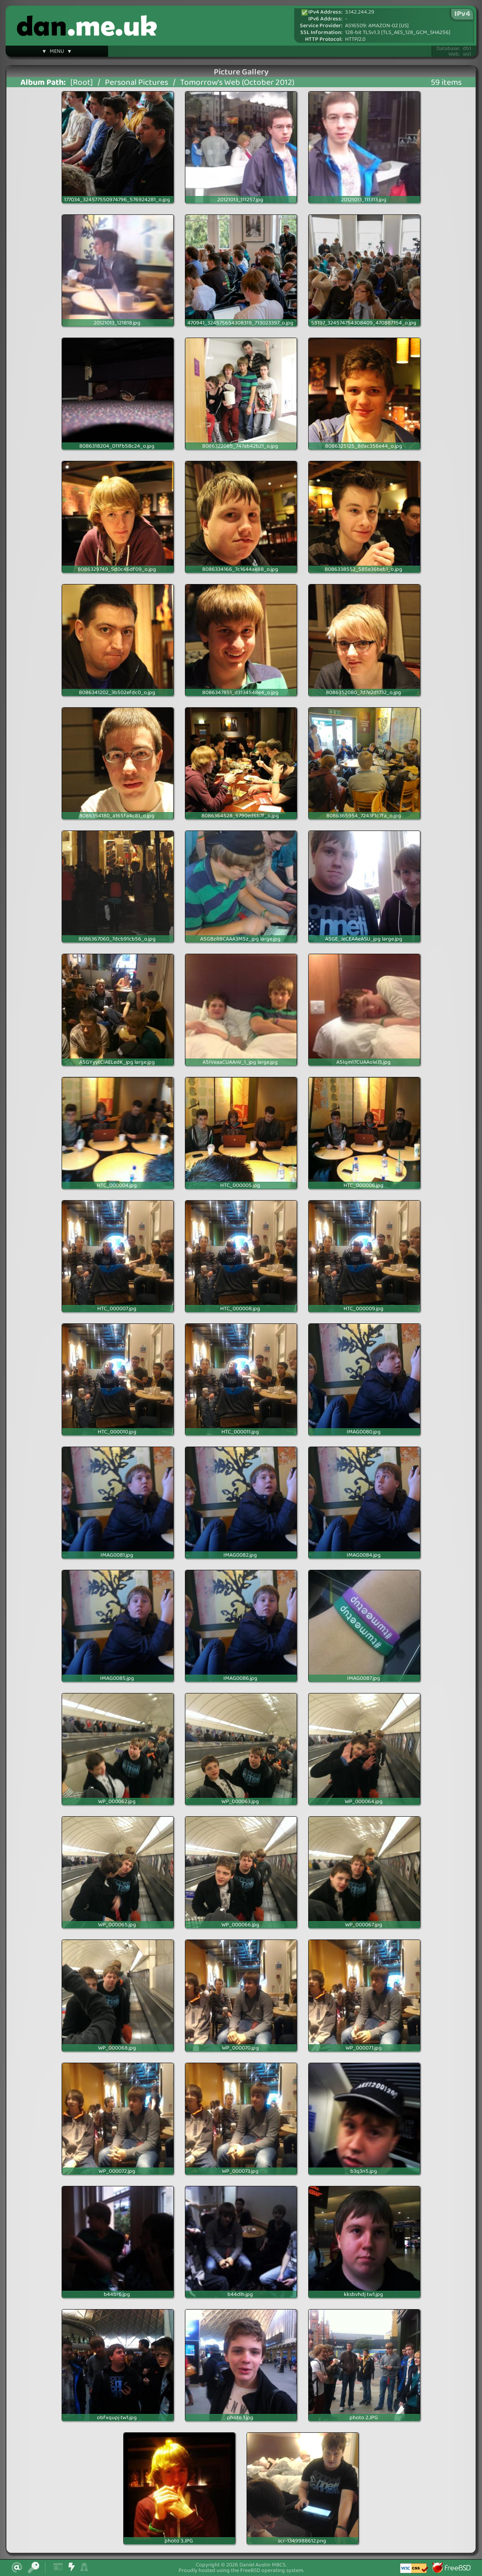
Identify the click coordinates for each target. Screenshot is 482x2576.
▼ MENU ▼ (56, 52)
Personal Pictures (136, 83)
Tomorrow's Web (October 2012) (237, 83)
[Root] (81, 83)
